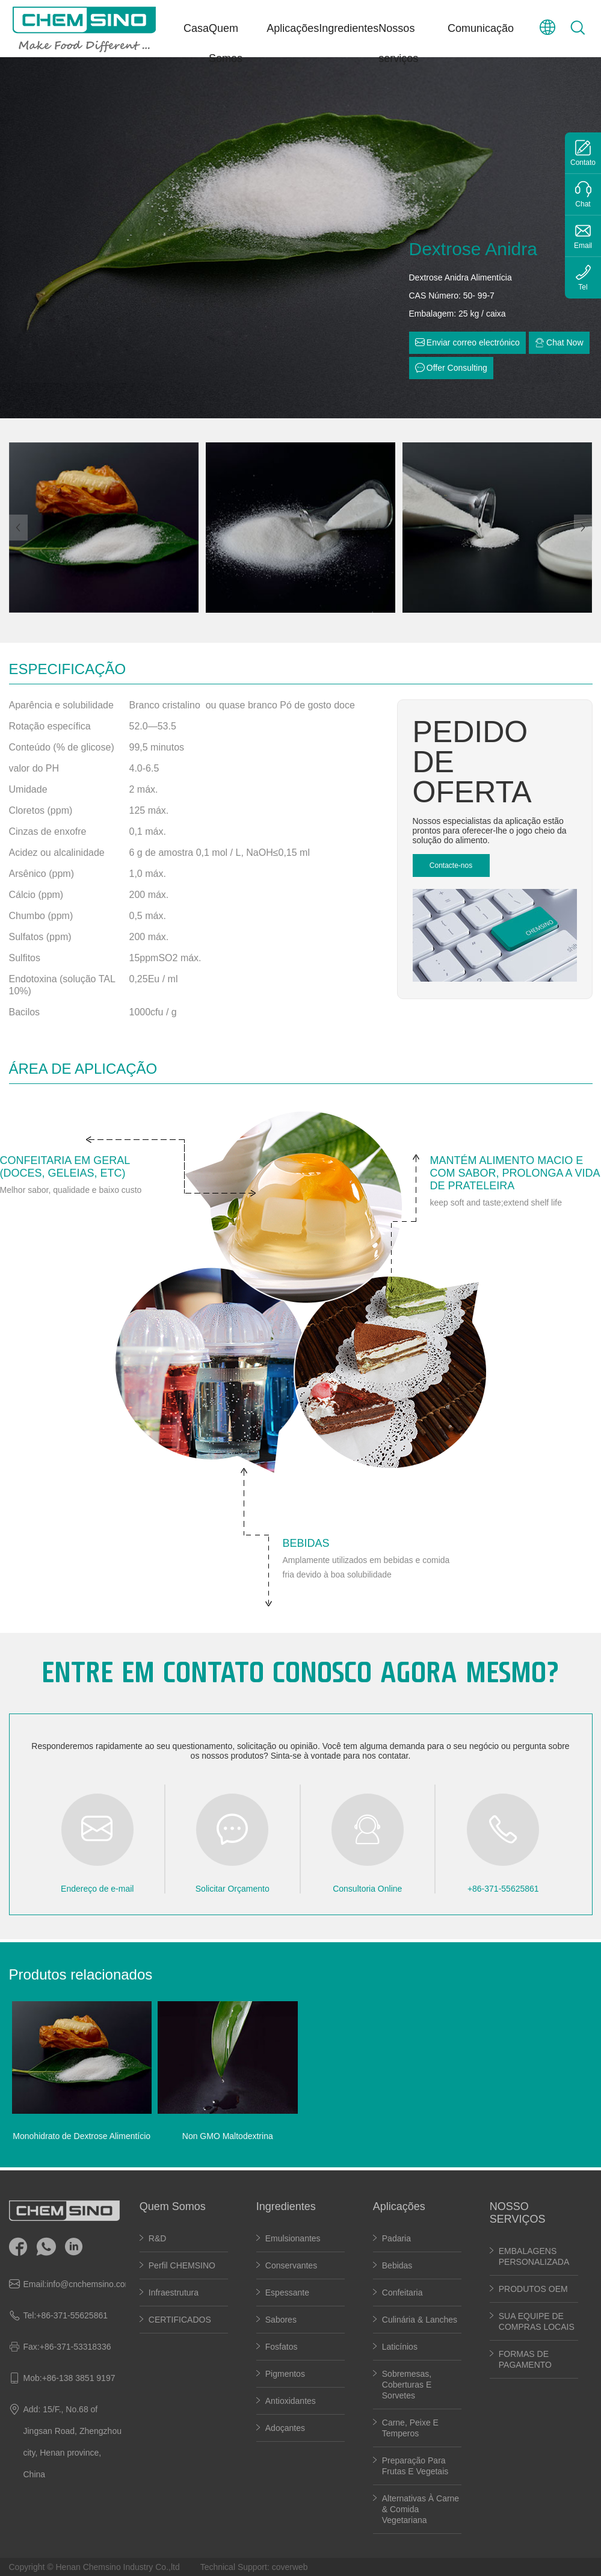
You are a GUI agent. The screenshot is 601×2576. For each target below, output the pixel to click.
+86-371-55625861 (72, 2315)
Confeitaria (402, 2292)
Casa (196, 28)
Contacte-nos (451, 865)
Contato (583, 162)
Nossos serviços (398, 43)
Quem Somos (225, 43)
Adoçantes (285, 2428)
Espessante (288, 2292)
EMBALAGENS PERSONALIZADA (534, 2256)
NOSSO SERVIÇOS (518, 2212)
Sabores (281, 2319)
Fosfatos (281, 2347)
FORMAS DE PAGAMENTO (525, 2359)
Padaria (396, 2238)
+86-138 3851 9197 (79, 2378)
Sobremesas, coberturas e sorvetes (406, 2384)
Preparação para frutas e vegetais (415, 2466)
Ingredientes (348, 28)
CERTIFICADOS (180, 2319)
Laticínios (400, 2347)
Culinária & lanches (419, 2319)
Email (583, 245)
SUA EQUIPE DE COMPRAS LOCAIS (537, 2321)
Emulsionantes (293, 2238)
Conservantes (291, 2265)
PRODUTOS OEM (533, 2289)
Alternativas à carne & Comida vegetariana (420, 2509)
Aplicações (293, 28)
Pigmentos (285, 2374)
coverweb (290, 2567)
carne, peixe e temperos (410, 2428)
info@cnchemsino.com (89, 2284)
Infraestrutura (174, 2292)
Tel (582, 287)
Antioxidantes (290, 2401)
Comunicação (481, 28)
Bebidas (397, 2265)
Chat (582, 204)
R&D (158, 2238)
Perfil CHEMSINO (182, 2265)
